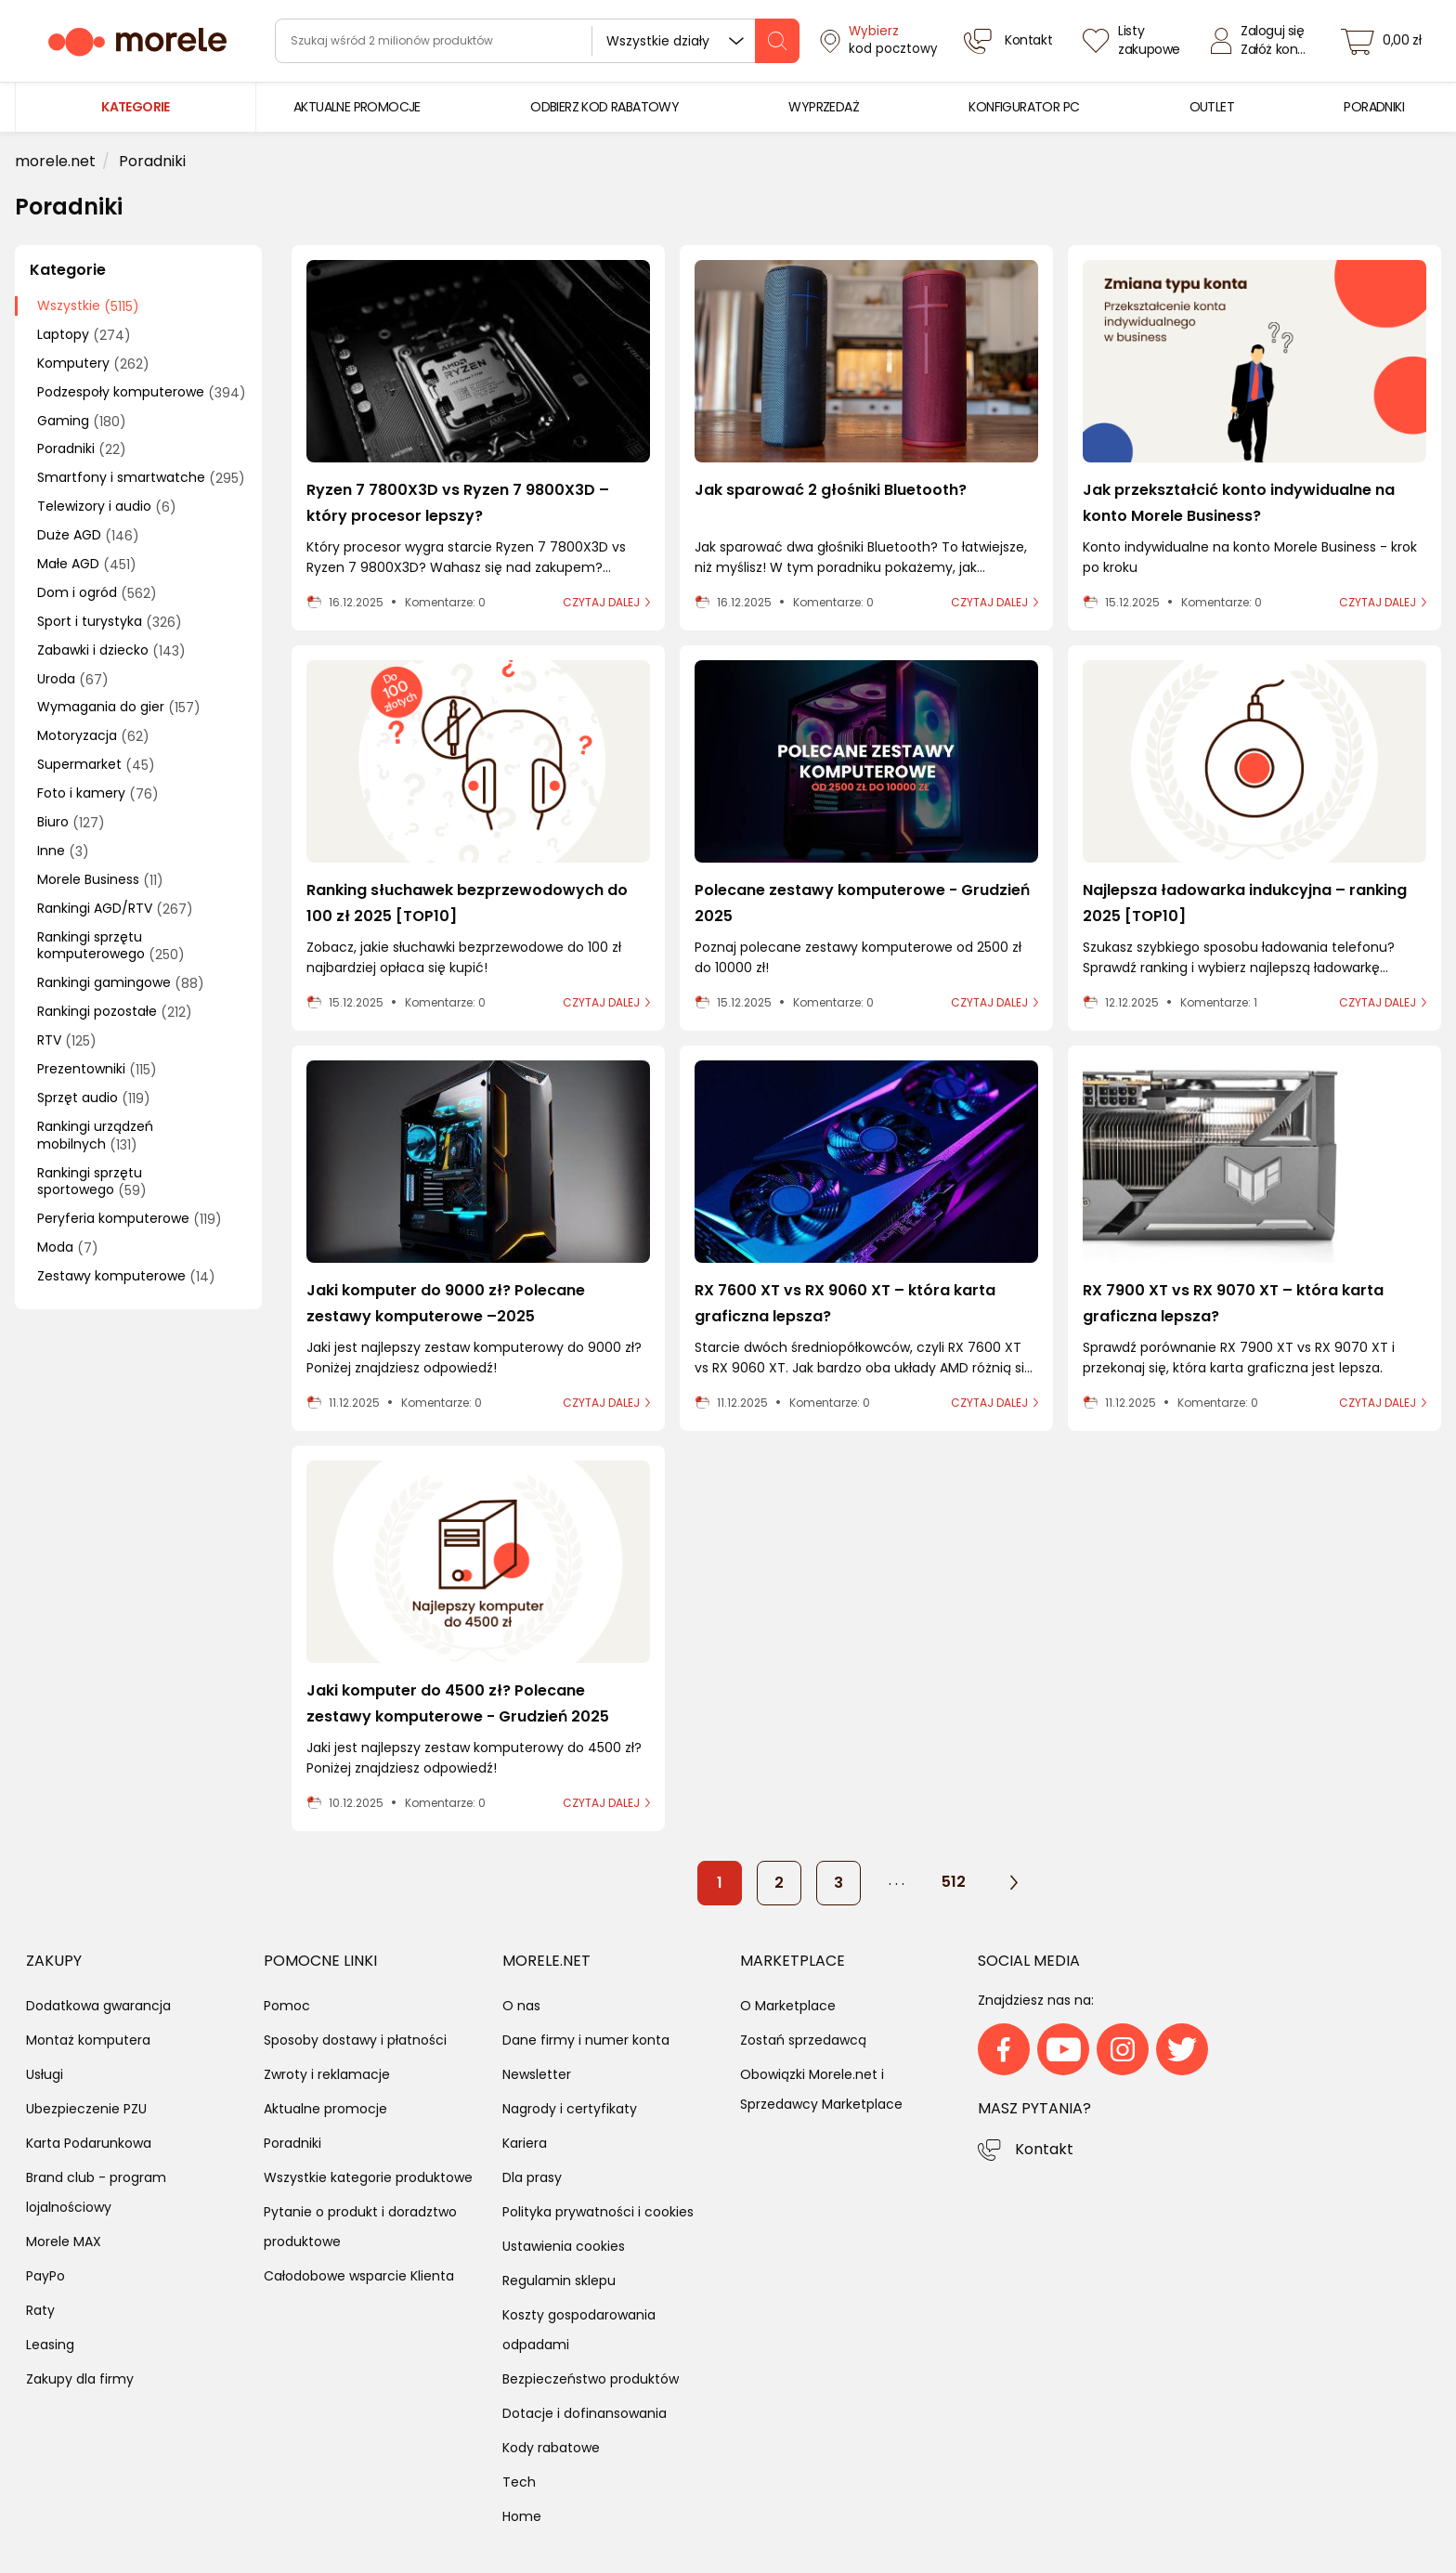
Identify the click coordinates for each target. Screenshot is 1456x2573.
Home (521, 2516)
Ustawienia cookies (563, 2246)
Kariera (524, 2143)
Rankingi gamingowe (120, 983)
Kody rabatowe (551, 2447)
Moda (67, 1247)
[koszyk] (1386, 41)
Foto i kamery (98, 793)
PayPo (45, 2276)
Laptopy (84, 334)
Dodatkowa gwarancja (98, 2005)
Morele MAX (63, 2241)
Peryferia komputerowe (129, 1218)
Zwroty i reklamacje (327, 2074)
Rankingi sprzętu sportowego (92, 1182)
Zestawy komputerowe (126, 1276)
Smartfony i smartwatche (141, 477)
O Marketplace (788, 2005)
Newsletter (536, 2074)
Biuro (71, 822)
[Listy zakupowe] (1133, 41)
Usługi (44, 2074)
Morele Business (100, 880)
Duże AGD (88, 535)
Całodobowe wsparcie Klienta (359, 2276)
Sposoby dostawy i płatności (355, 2040)
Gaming (81, 421)
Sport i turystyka (109, 621)
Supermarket (96, 764)
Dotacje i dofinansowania (584, 2413)
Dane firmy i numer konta (586, 2040)
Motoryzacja (93, 736)
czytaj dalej (601, 602)
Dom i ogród (97, 593)
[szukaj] (777, 41)
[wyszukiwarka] (537, 41)
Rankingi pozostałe (114, 1011)
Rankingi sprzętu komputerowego (111, 946)
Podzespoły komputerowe (141, 392)
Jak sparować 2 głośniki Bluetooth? (831, 489)
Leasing (50, 2344)
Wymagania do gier (119, 707)
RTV (67, 1040)
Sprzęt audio (93, 1098)
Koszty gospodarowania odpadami (579, 2330)
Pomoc (287, 2005)
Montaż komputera (88, 2040)
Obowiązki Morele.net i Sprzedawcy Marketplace (821, 2089)
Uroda (73, 679)
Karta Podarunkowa (88, 2143)
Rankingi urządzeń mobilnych (95, 1135)
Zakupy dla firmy (80, 2379)
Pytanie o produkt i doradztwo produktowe (360, 2227)
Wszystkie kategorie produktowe (368, 2177)
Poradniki (81, 449)
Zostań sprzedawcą (803, 2040)
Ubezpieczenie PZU (86, 2108)
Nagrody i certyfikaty (569, 2108)
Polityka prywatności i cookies (598, 2212)
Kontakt (1044, 2149)
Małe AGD (86, 564)
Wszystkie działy (657, 41)
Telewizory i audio (106, 506)
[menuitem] (357, 107)
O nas (521, 2005)
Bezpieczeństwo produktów (590, 2379)
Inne (63, 851)
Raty (40, 2310)
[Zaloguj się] (1263, 41)
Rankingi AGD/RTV (115, 908)
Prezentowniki (97, 1069)
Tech (519, 2482)
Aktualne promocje (325, 2108)
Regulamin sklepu (559, 2280)
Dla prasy (532, 2177)
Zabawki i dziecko (111, 650)
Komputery (93, 363)
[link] (357, 107)
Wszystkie (88, 306)
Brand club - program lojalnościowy (96, 2192)
